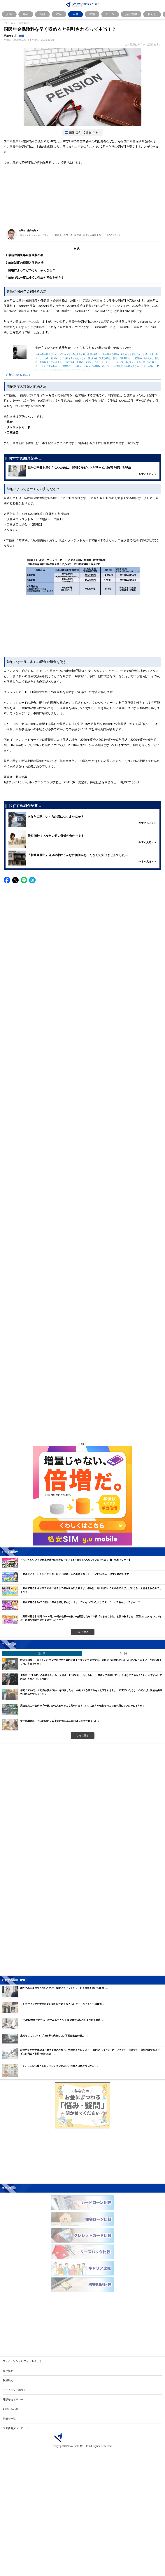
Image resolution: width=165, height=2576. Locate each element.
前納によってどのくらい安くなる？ (30, 270)
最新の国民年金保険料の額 (24, 255)
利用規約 (8, 2380)
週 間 (41, 1653)
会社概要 (8, 2370)
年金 (75, 14)
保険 (92, 14)
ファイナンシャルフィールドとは (22, 2361)
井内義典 (19, 35)
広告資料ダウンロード (16, 2428)
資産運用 (131, 14)
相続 (42, 14)
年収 (26, 14)
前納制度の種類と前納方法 (24, 262)
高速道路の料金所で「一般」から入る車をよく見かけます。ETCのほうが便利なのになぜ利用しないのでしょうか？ (82, 1705)
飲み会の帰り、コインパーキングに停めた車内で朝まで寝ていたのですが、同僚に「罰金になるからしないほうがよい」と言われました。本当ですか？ (91, 1662)
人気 (9, 14)
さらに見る (83, 1632)
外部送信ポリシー (13, 2399)
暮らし (152, 14)
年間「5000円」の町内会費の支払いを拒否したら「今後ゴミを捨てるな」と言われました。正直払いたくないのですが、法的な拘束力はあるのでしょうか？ (91, 1692)
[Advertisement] (82, 199)
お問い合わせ (10, 2409)
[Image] (82, 4)
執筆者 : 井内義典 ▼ (29, 230)
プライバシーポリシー (16, 2390)
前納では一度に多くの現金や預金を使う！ (35, 277)
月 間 (123, 1653)
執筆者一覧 (9, 2418)
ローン (110, 14)
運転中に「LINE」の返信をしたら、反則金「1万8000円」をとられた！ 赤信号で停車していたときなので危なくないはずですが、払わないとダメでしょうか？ (91, 1677)
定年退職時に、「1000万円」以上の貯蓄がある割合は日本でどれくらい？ (60, 1721)
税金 (59, 14)
